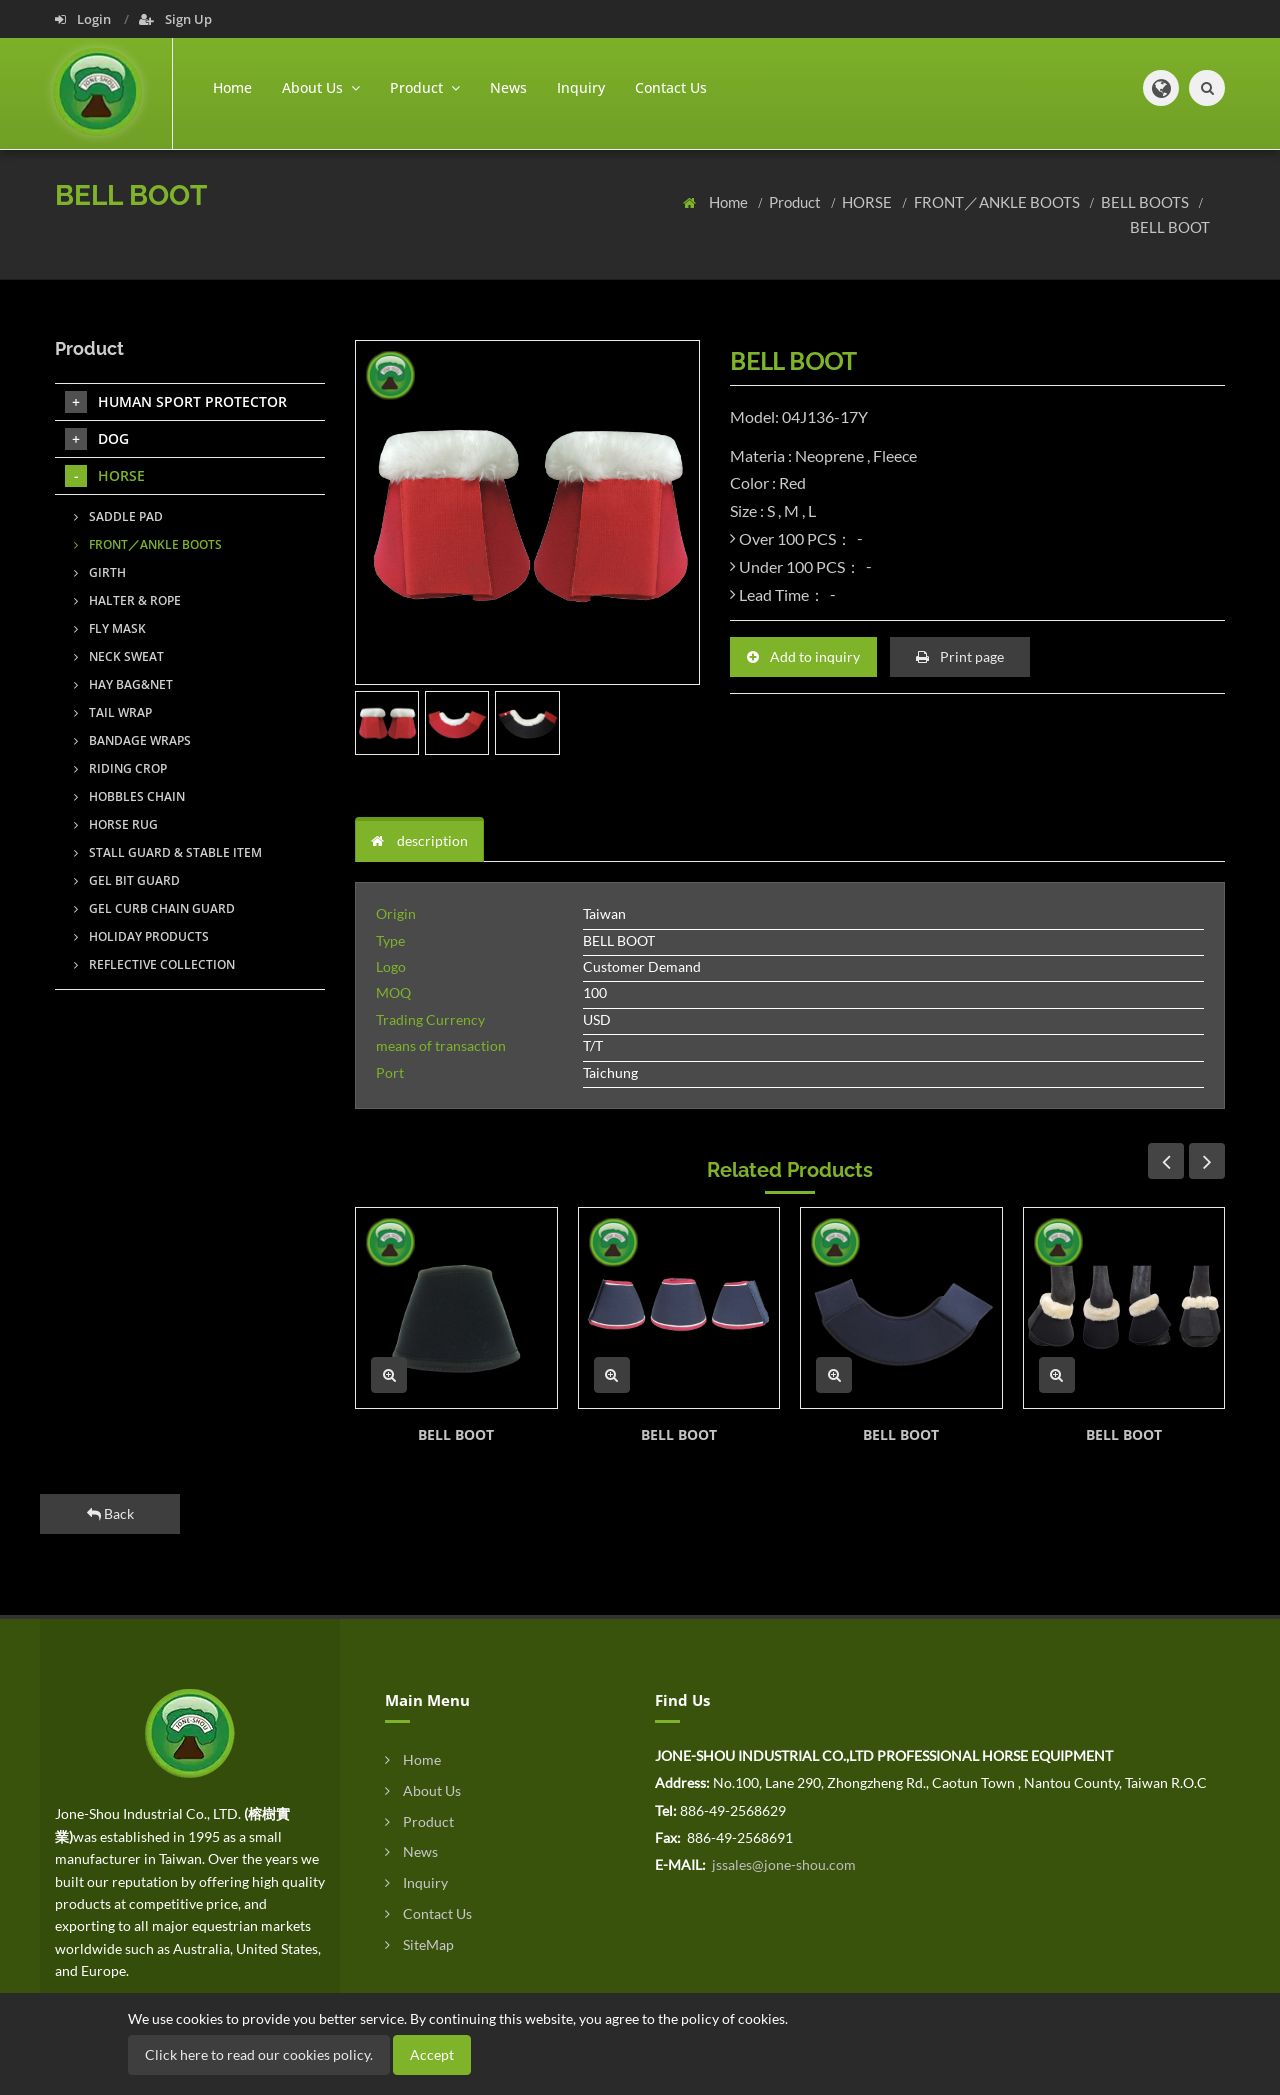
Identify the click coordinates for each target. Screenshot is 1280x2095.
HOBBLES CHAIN (129, 796)
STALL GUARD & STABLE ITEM (168, 852)
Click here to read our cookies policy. (259, 2054)
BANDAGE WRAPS (132, 740)
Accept (432, 2054)
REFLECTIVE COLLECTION (154, 964)
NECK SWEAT (119, 656)
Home (232, 87)
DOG (97, 439)
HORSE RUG (116, 824)
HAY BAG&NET (123, 684)
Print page (960, 656)
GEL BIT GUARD (127, 880)
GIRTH (100, 572)
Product (796, 202)
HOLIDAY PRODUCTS (141, 936)
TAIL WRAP (113, 712)
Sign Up (175, 19)
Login (84, 19)
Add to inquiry (803, 656)
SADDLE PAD (118, 516)
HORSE (868, 202)
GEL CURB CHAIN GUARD (154, 908)
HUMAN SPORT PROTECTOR (176, 402)
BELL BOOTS (1146, 202)
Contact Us (671, 87)
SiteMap (419, 1944)
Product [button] (425, 87)
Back (110, 1513)
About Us (423, 1790)
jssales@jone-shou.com (782, 1864)
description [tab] (419, 840)
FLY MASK (110, 628)
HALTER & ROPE (127, 600)
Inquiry (581, 87)
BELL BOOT (1170, 227)
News (508, 87)
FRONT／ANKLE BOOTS (998, 202)
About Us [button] (321, 87)
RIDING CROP (120, 768)
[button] (1161, 88)
